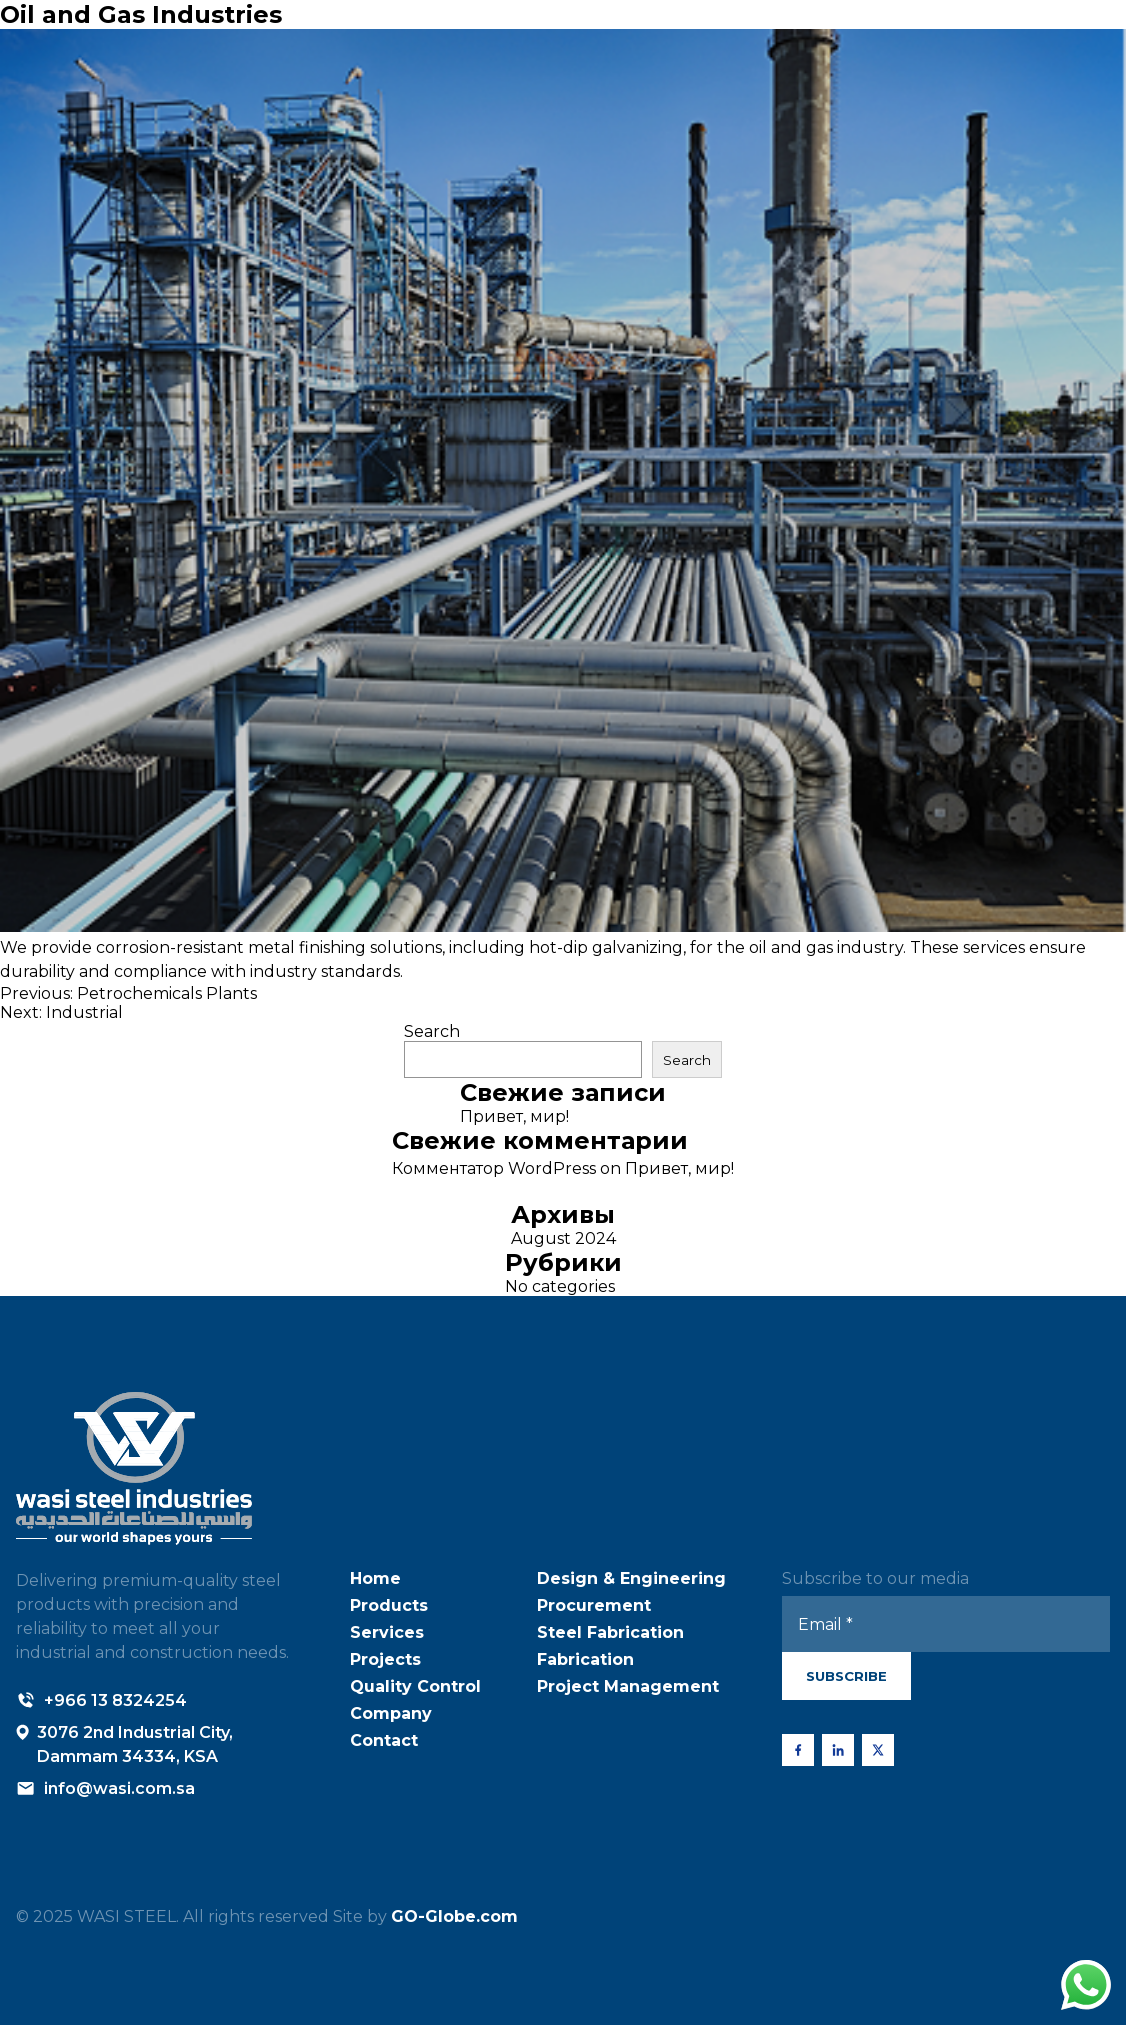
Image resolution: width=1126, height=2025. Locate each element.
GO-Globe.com (454, 1916)
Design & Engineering (631, 1578)
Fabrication (585, 1659)
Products (389, 1605)
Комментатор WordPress (494, 1168)
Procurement (594, 1605)
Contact (384, 1740)
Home (375, 1578)
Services (387, 1632)
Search (432, 1031)
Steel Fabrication (610, 1632)
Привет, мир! (514, 1116)
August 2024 (563, 1238)
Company (391, 1713)
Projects (385, 1659)
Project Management (628, 1686)
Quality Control (415, 1686)
